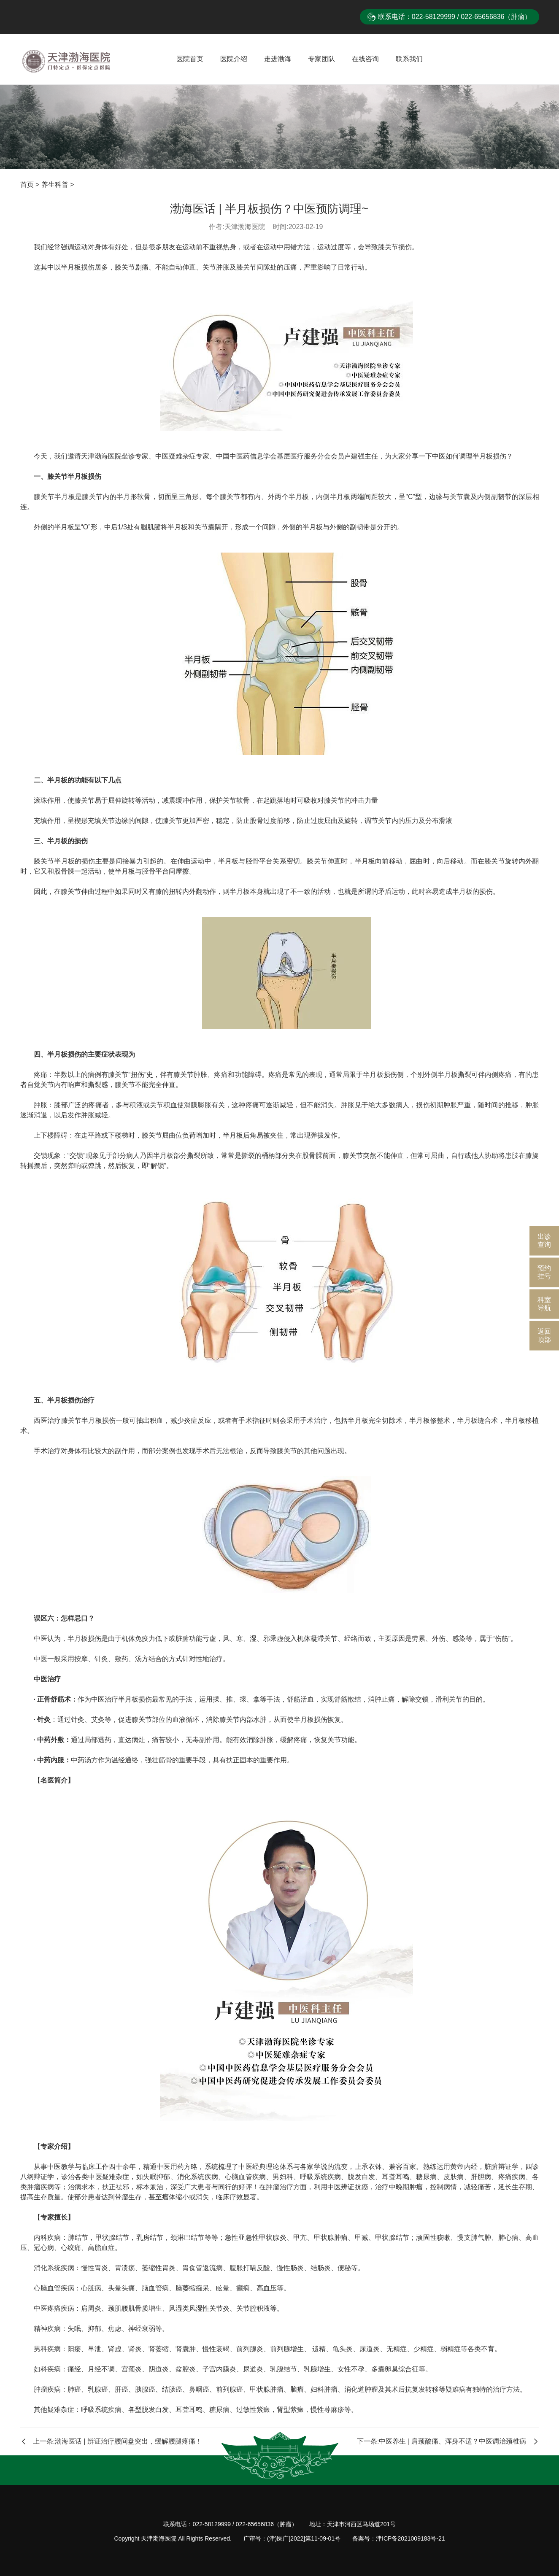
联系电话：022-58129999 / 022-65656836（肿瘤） (455, 16)
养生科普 (54, 184)
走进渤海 (277, 58)
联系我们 (409, 58)
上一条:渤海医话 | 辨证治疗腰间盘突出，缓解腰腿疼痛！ (111, 2441)
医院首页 (189, 58)
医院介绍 (233, 58)
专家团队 (321, 58)
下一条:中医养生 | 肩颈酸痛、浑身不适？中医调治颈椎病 (448, 2441)
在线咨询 (365, 58)
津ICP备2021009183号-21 (410, 2538)
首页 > (30, 184)
